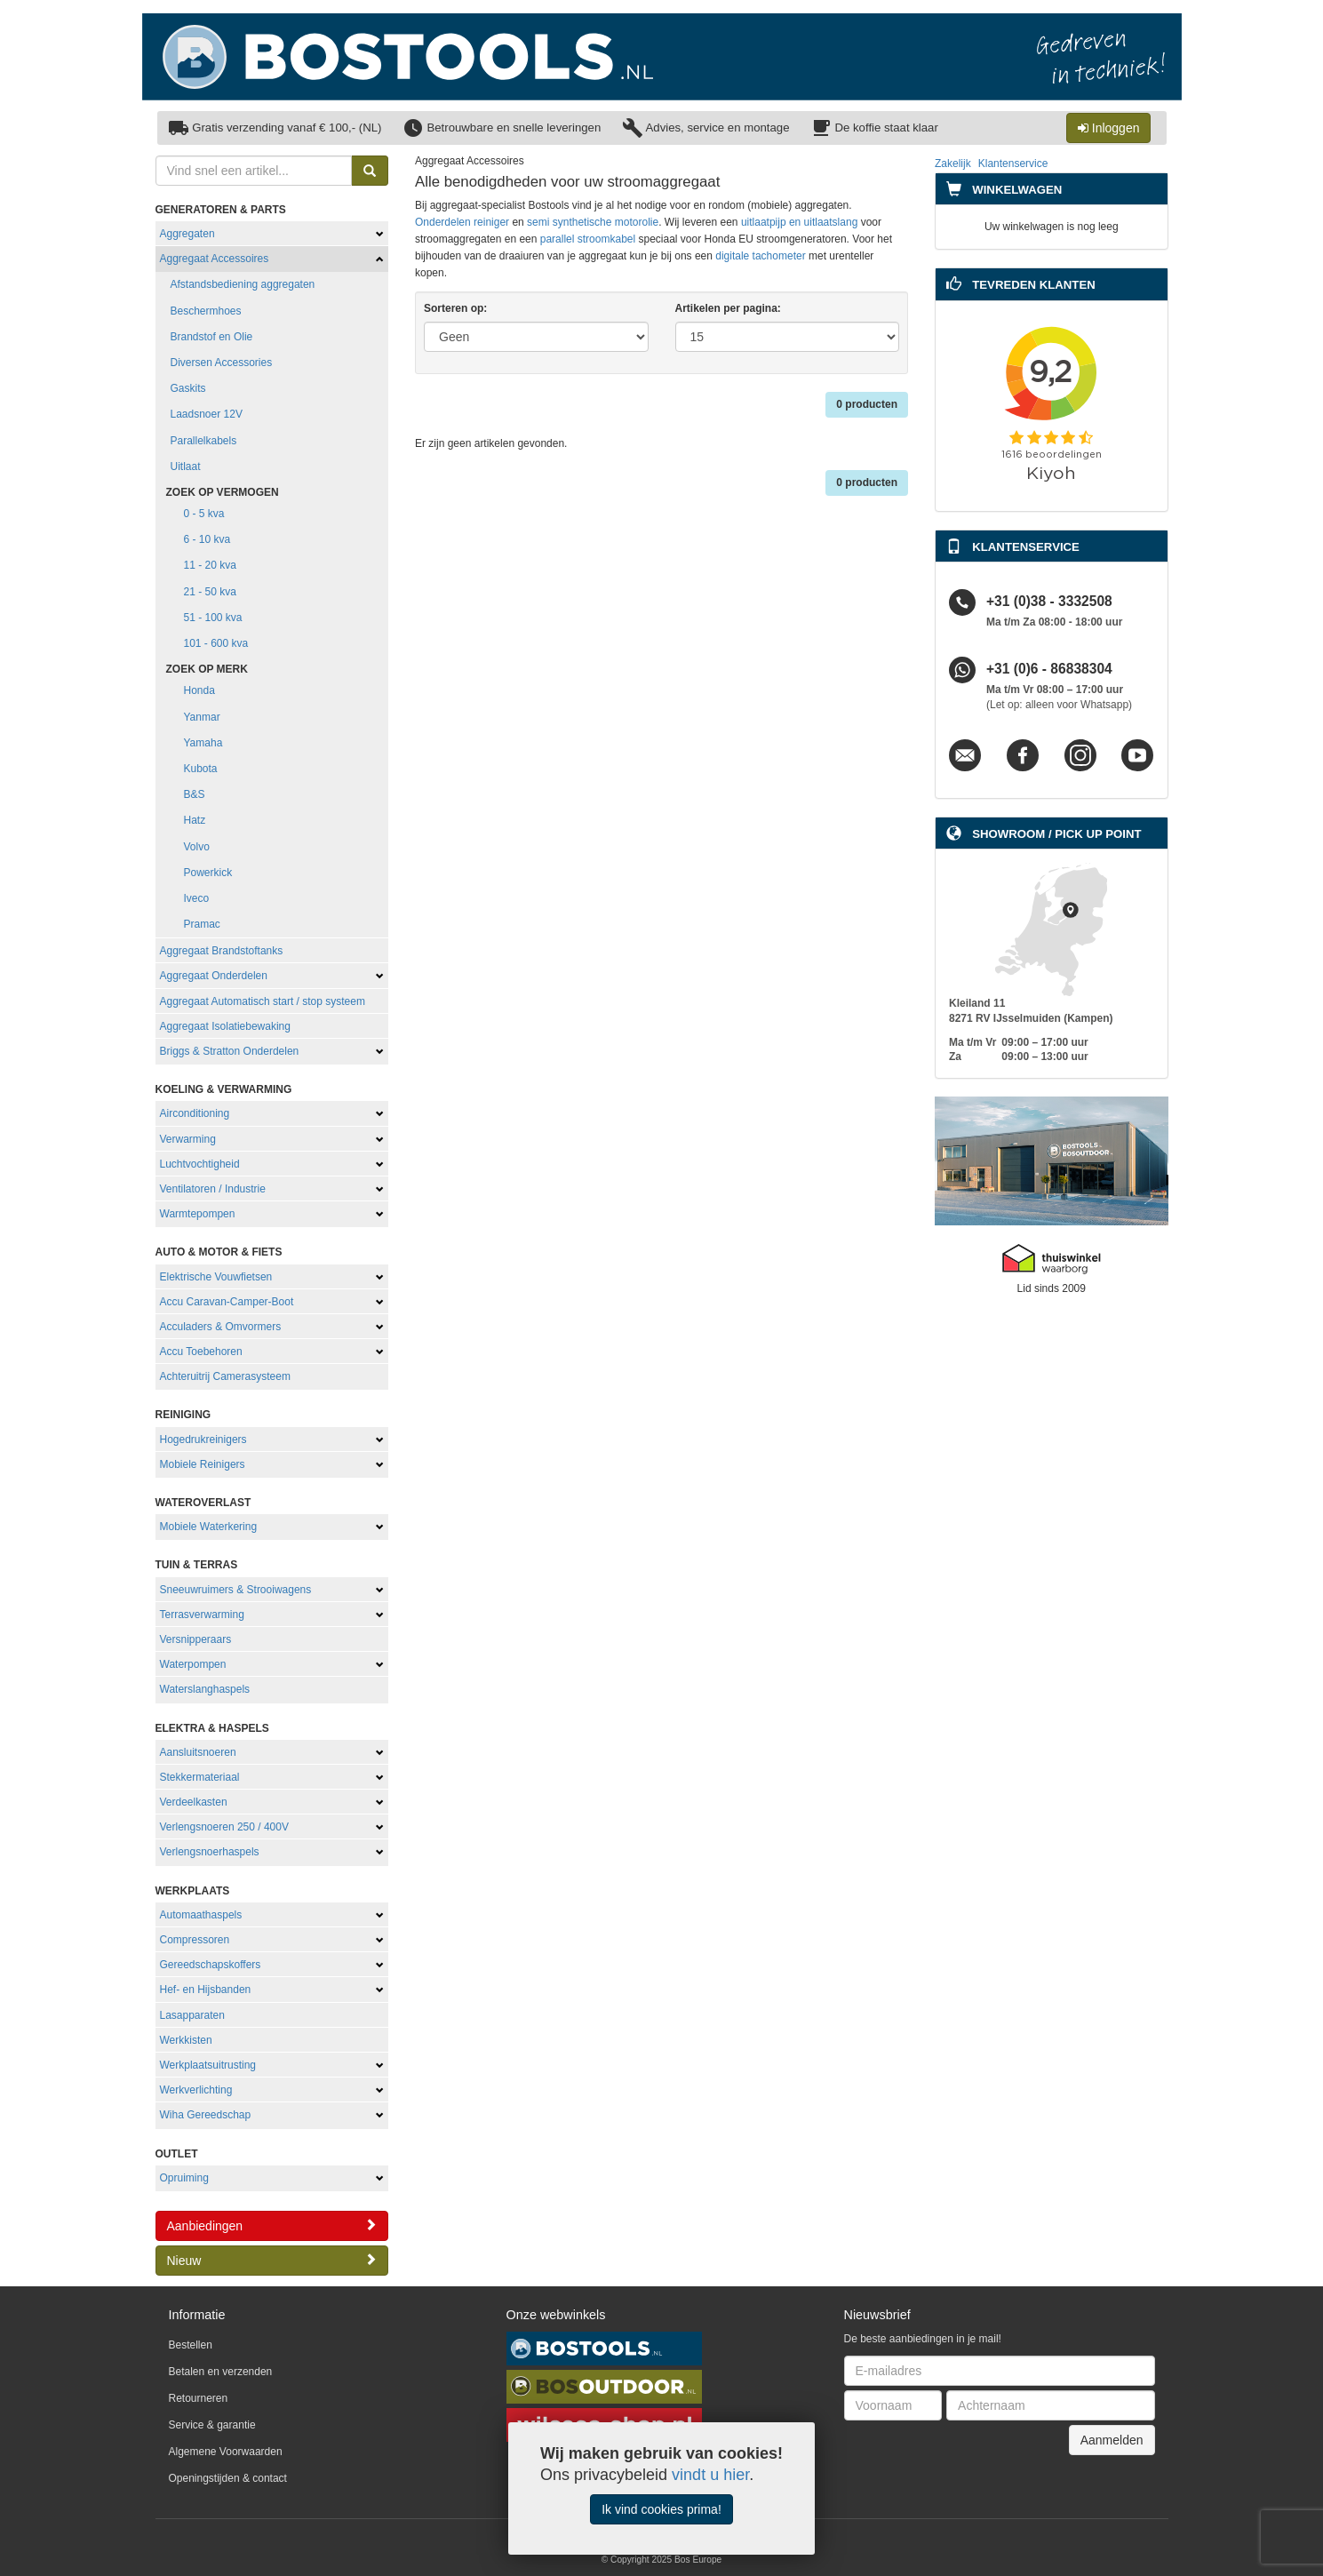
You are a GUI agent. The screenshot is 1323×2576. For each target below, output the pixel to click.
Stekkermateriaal (200, 1777)
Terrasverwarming (202, 1614)
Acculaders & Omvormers (221, 1326)
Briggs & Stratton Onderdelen (229, 1051)
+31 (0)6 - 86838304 (1049, 669)
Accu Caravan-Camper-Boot (227, 1302)
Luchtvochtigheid (200, 1164)
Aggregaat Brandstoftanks (221, 951)
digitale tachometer (760, 256)
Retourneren (198, 2398)
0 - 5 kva (204, 513)
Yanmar (202, 717)
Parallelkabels (204, 441)
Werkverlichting (196, 2090)
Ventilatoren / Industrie (213, 1189)
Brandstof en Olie (212, 337)
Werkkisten (186, 2040)
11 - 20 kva (210, 565)
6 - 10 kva (207, 539)
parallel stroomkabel (587, 239)
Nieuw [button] (272, 2260)
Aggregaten (187, 233)
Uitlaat (186, 466)
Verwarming (188, 1139)
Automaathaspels (201, 1915)
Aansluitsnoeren (198, 1752)
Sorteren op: (455, 308)
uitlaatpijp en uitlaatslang (799, 222)
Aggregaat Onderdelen (213, 975)
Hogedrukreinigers (203, 1439)
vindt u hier (710, 2475)
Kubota (201, 768)
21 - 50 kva (210, 592)
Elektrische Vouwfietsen (216, 1277)
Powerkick (208, 872)
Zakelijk (953, 163)
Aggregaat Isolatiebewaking (225, 1026)
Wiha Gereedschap (205, 2115)
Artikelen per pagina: (728, 308)
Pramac (202, 924)
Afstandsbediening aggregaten (243, 284)
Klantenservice (1013, 163)
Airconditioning (195, 1113)
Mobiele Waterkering (209, 1526)
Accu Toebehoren (201, 1351)
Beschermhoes (206, 311)
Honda (199, 690)
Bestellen (190, 2345)
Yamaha (203, 743)
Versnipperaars (196, 1639)
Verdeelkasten (193, 1802)
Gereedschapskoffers (210, 1964)
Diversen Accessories (222, 362)
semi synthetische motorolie (592, 222)
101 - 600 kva (216, 643)
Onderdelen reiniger (462, 222)
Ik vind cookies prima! (661, 2509)
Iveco (197, 898)
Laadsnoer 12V (207, 414)
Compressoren (195, 1940)
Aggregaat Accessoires (214, 258)
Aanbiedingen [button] (272, 2225)
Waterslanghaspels (205, 1689)
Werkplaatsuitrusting (208, 2065)
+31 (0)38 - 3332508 (1049, 602)
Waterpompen (193, 1664)
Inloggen (1109, 128)
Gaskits (188, 388)
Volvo (197, 847)
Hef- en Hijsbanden (205, 1989)
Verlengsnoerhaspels (209, 1852)
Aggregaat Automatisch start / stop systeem (262, 1001)
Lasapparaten (192, 2015)
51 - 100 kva (213, 617)
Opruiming (184, 2178)
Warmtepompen (197, 1214)
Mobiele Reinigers (202, 1464)
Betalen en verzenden (221, 2371)
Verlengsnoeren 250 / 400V (224, 1827)
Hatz (195, 820)
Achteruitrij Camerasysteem (225, 1376)
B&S (194, 794)
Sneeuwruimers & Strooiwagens (236, 1589)
